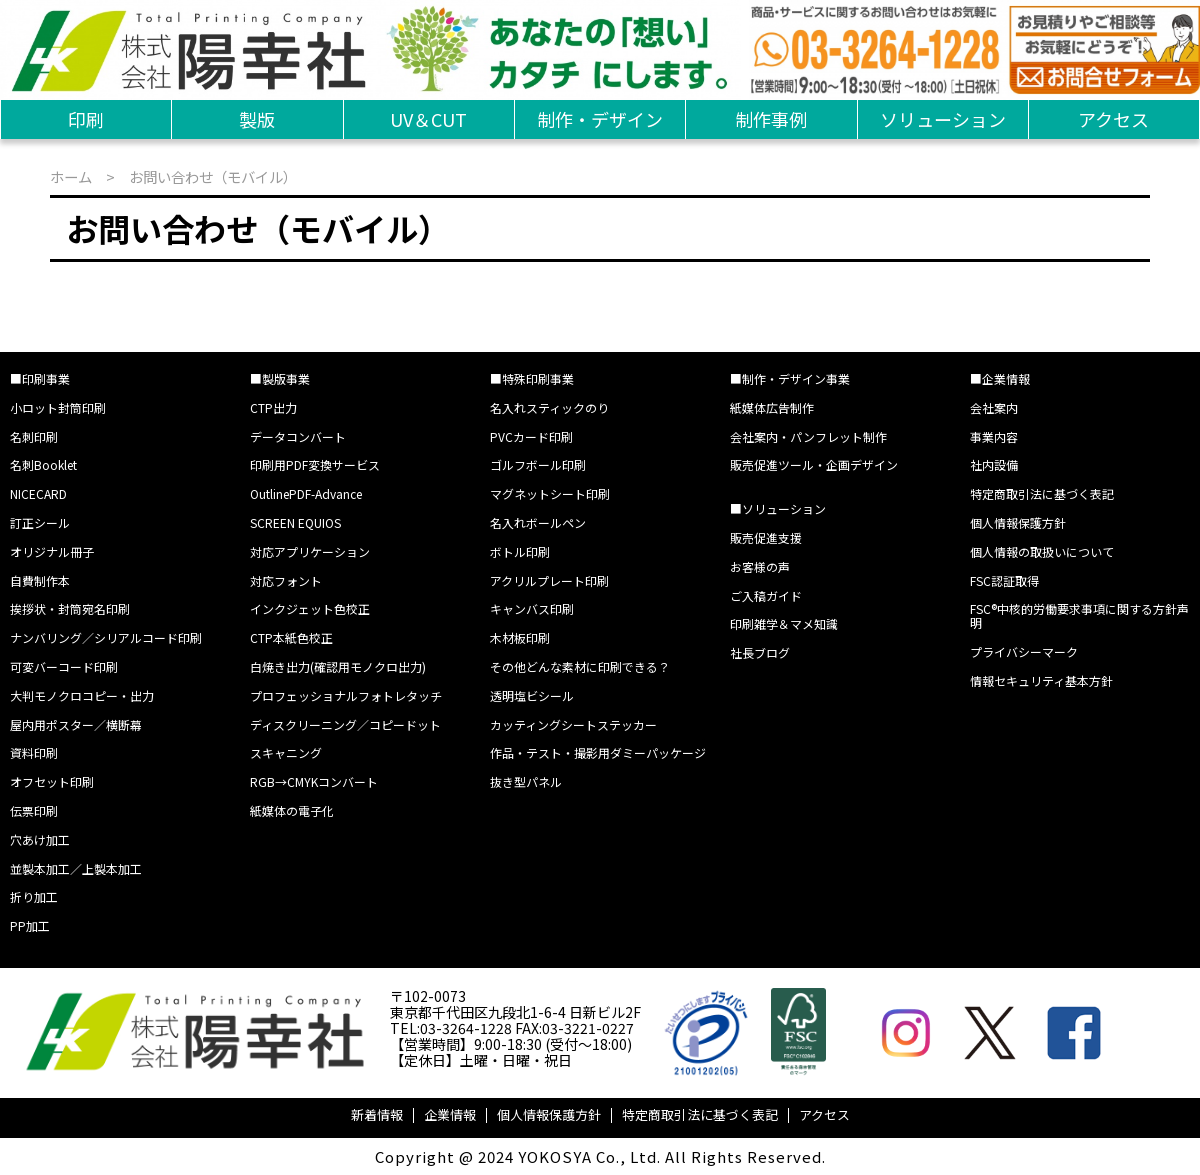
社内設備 (994, 464)
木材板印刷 (520, 637)
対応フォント (286, 580)
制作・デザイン (600, 119)
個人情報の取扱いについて (1042, 551)
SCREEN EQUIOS (295, 522)
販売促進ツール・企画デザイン (814, 464)
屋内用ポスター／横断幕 (76, 724)
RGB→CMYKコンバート (314, 781)
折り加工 (34, 896)
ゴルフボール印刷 (538, 464)
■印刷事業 (40, 378)
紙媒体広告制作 (772, 407)
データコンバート (298, 436)
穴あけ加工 (40, 839)
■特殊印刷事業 (532, 378)
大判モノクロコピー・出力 (82, 695)
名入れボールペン (538, 522)
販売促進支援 (766, 537)
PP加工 (30, 925)
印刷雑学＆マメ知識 (784, 623)
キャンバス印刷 (532, 608)
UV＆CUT (428, 119)
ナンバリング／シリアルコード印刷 (106, 637)
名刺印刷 (34, 436)
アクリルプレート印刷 (549, 580)
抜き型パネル (526, 781)
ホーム (71, 176)
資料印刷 (34, 752)
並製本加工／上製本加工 (76, 868)
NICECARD (38, 493)
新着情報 (377, 1114)
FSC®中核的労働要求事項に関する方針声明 (1079, 615)
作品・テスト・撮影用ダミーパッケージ (598, 752)
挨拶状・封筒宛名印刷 (70, 608)
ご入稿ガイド (766, 595)
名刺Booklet (43, 464)
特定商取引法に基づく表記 (1042, 493)
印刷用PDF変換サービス (315, 464)
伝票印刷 (34, 810)
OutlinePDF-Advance (306, 493)
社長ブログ (760, 652)
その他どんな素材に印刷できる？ (580, 666)
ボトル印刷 (520, 551)
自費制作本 (40, 580)
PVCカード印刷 (531, 436)
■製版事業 (280, 378)
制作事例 (771, 119)
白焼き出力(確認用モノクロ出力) (338, 666)
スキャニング (286, 752)
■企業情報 (1000, 378)
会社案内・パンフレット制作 (808, 436)
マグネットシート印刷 (550, 493)
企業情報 (450, 1114)
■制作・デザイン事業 (790, 378)
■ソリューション (778, 508)
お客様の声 (760, 566)
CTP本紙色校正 (291, 637)
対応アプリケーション (310, 551)
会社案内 (994, 407)
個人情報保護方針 (1018, 522)
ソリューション (943, 119)
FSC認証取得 (1004, 580)
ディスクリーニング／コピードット (345, 724)
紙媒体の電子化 (292, 810)
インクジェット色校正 (310, 608)
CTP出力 (273, 407)
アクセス (1113, 119)
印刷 (86, 119)
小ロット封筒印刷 (58, 407)
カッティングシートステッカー (573, 724)
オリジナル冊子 (52, 551)
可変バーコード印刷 (64, 666)
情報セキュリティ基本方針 (1041, 680)
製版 (257, 119)
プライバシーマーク (1024, 651)
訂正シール (40, 522)
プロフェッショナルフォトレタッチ (346, 695)
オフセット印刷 (52, 781)
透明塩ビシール (532, 695)
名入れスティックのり (549, 407)
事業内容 (994, 436)
